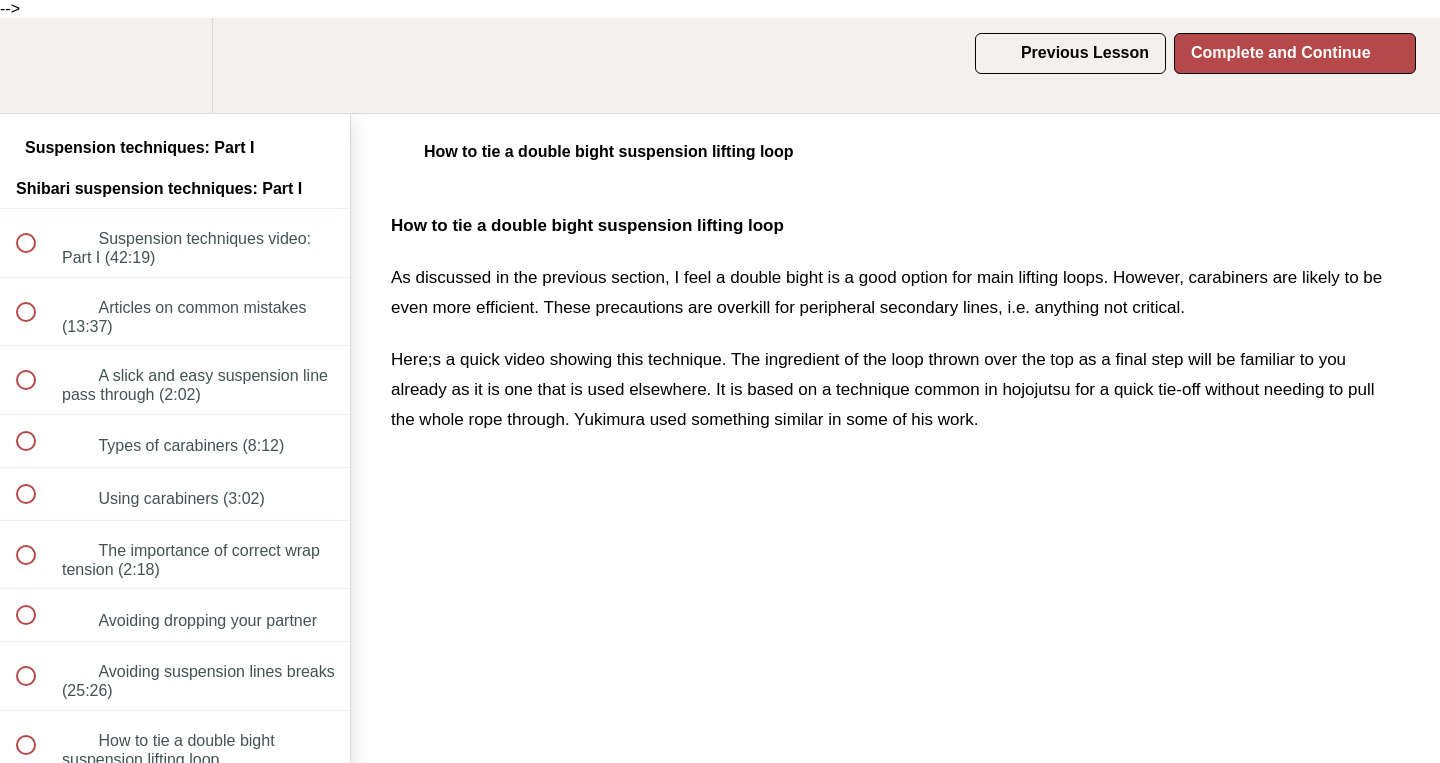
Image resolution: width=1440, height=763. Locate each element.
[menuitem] (175, 65)
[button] (37, 65)
